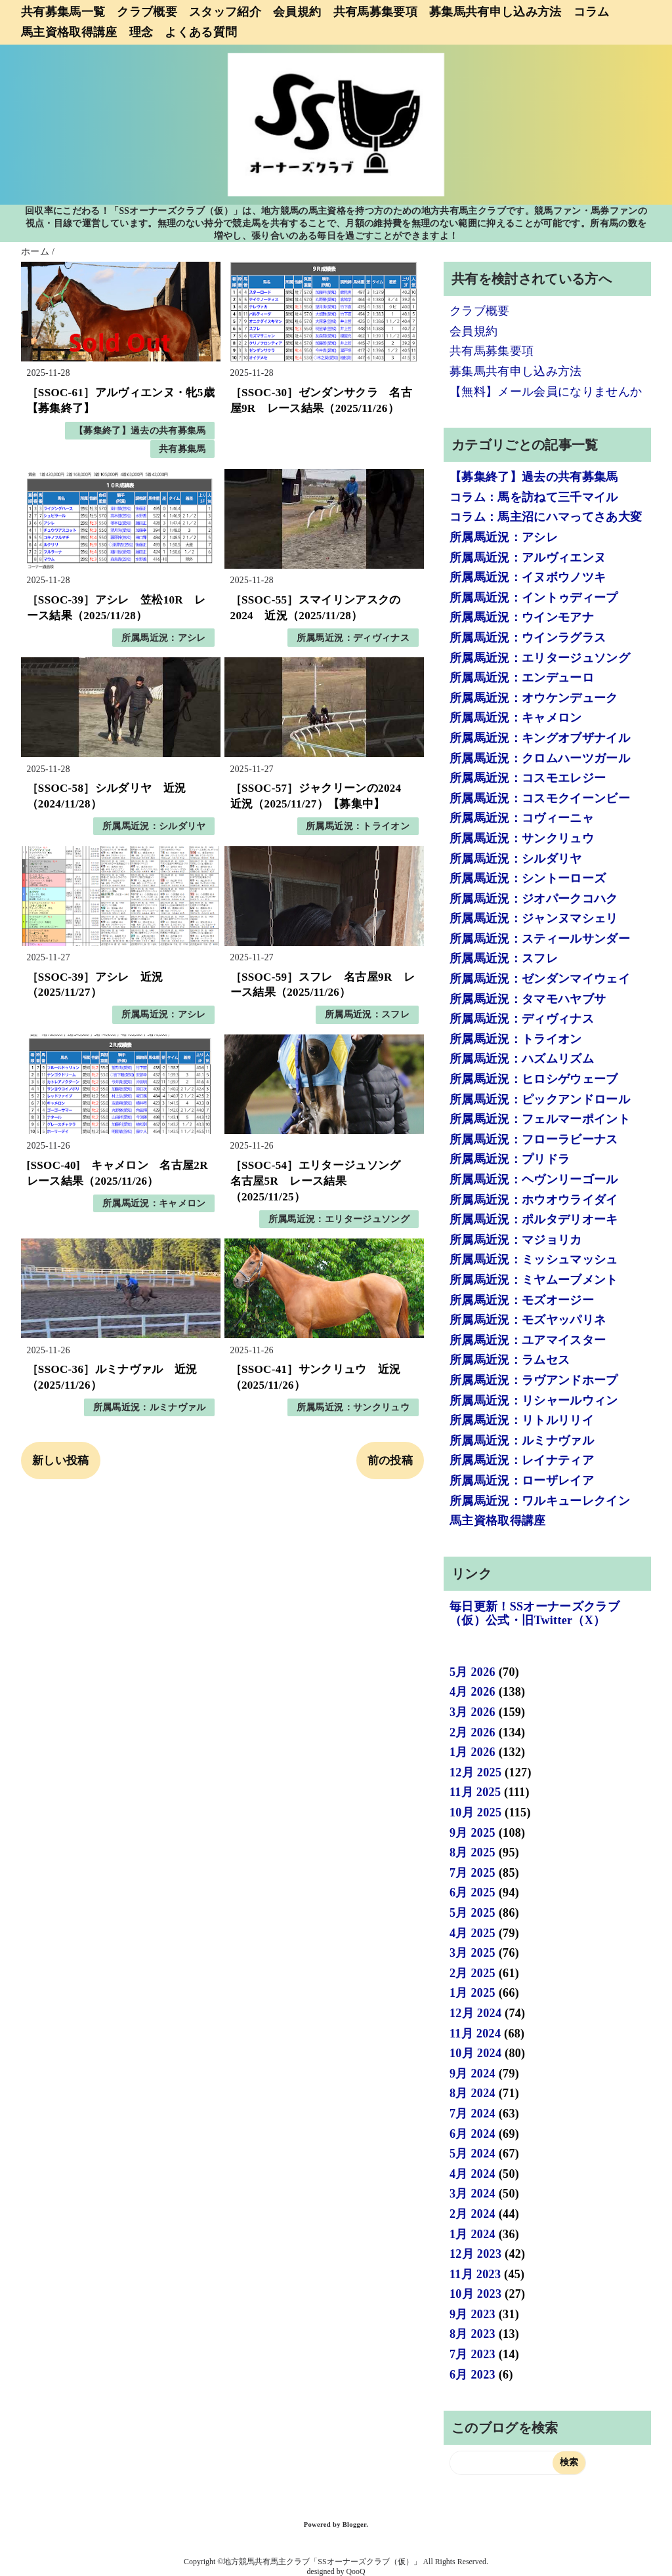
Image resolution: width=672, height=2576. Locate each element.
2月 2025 (472, 1973)
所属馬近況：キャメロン (154, 1203)
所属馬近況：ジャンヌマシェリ (534, 918)
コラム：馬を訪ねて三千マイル (534, 497)
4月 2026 (472, 1691)
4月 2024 (472, 2173)
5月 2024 (472, 2153)
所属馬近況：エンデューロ (522, 677)
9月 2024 (472, 2073)
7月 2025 (472, 1872)
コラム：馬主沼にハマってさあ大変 (546, 516)
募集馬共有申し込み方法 (495, 11)
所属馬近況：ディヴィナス (353, 638)
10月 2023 (475, 2293)
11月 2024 (475, 2033)
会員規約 (297, 11)
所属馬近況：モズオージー (522, 1300)
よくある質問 (201, 32)
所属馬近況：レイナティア (522, 1460)
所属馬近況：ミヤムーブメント (534, 1279)
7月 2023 (472, 2354)
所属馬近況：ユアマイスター (528, 1340)
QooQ (356, 2571)
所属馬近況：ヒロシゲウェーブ (534, 1079)
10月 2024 (475, 2053)
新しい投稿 (60, 1460)
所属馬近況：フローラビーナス (534, 1139)
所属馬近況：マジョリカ (516, 1239)
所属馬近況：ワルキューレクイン (540, 1500)
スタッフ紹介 (225, 11)
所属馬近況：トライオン (358, 826)
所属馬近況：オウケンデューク (534, 698)
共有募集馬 (182, 449)
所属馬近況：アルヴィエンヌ (528, 557)
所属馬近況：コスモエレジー (528, 778)
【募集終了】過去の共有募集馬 (140, 431)
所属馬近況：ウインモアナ (522, 617)
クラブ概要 (147, 11)
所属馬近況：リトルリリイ (522, 1420)
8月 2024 (472, 2093)
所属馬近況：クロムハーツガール (540, 758)
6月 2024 (472, 2133)
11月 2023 (475, 2274)
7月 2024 (472, 2113)
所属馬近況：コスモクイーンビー (540, 798)
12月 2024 (475, 2013)
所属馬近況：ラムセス (510, 1359)
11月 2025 (475, 1792)
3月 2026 (472, 1712)
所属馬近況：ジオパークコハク (534, 898)
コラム (592, 11)
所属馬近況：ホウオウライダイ (534, 1199)
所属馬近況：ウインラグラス (528, 637)
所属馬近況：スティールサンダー (540, 938)
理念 (141, 32)
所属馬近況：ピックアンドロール (540, 1099)
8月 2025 (472, 1852)
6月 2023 (472, 2374)
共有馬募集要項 (375, 11)
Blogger (354, 2524)
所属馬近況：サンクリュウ (353, 1407)
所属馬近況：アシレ (163, 638)
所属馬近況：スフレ (367, 1014)
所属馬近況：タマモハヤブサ (528, 999)
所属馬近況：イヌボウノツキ (528, 577)
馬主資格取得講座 (69, 32)
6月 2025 (472, 1892)
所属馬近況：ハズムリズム (522, 1058)
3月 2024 (472, 2193)
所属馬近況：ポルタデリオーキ (534, 1219)
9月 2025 (472, 1832)
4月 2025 (472, 1933)
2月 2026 (472, 1732)
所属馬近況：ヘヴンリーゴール (534, 1179)
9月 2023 (472, 2314)
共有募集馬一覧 (63, 11)
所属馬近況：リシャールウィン (534, 1400)
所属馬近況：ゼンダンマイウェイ (540, 978)
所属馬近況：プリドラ (510, 1159)
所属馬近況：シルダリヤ (154, 826)
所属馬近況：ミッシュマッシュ (534, 1259)
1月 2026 (472, 1752)
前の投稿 (390, 1460)
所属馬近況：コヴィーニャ (522, 818)
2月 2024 (472, 2213)
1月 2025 (472, 1992)
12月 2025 (475, 1772)
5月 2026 (472, 1672)
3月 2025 (472, 1952)
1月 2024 (472, 2234)
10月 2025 (475, 1812)
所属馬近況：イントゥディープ (534, 597)
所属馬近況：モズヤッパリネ (528, 1319)
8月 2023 (472, 2334)
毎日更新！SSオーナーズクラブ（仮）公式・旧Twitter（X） (535, 1613)
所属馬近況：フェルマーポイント (540, 1119)
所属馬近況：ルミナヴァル (149, 1407)
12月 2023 (475, 2253)
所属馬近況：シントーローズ (528, 878)
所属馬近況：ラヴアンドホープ (534, 1380)
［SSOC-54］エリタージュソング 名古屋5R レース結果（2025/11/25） (321, 1181)
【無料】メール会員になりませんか (546, 391)
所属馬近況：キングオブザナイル (540, 738)
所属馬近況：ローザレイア (522, 1480)
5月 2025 (472, 1912)
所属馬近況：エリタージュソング (339, 1219)
